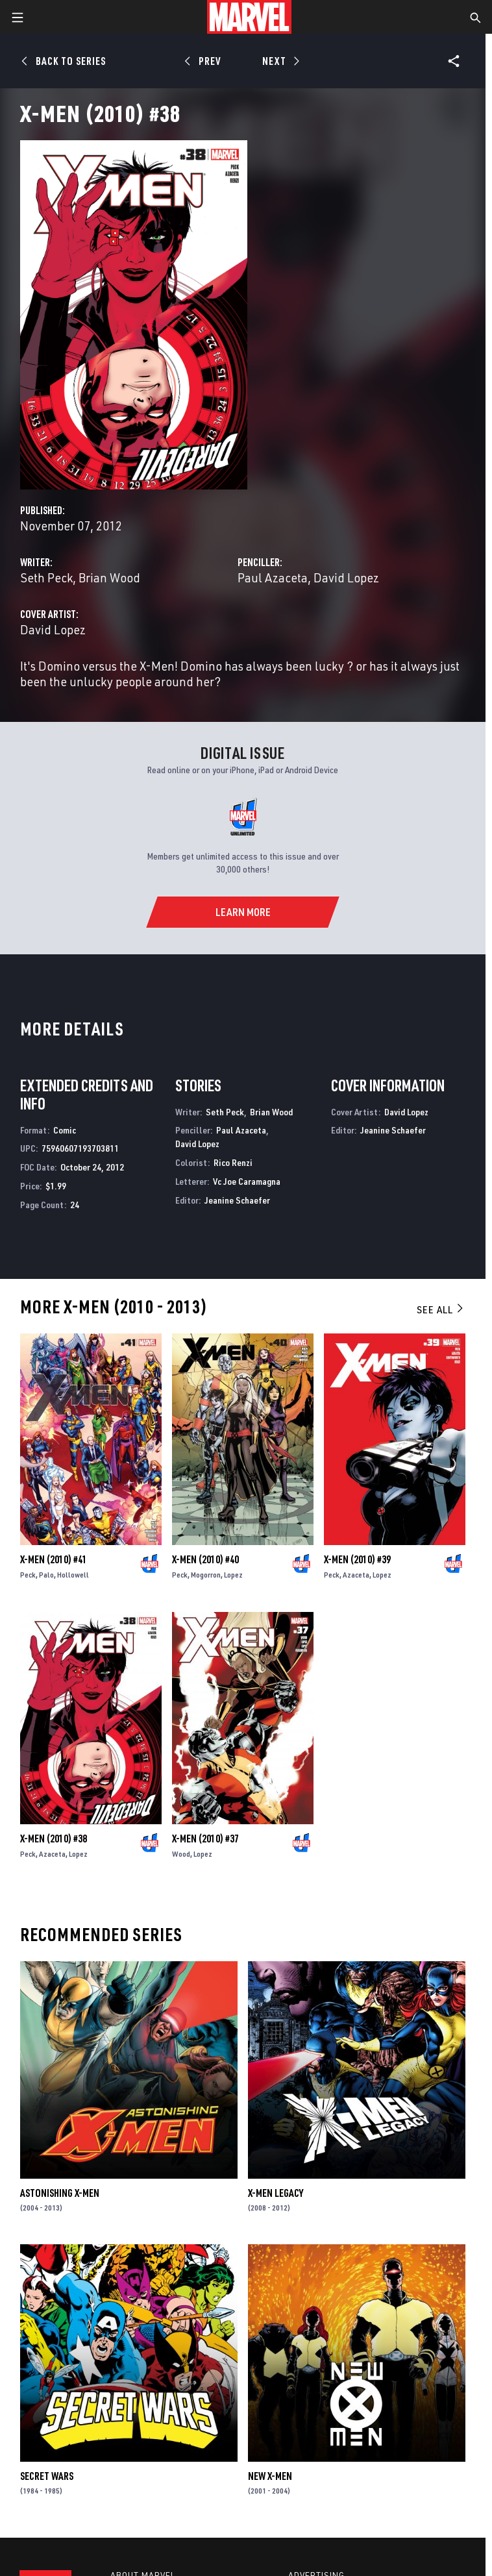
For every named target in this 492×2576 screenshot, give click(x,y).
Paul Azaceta (273, 577)
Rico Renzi (233, 1162)
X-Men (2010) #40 (205, 1559)
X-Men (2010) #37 (205, 1838)
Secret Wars (46, 2476)
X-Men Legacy (275, 2192)
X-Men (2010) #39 (357, 1559)
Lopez (233, 1574)
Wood (181, 1854)
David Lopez (346, 577)
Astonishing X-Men (59, 2192)
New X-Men (270, 2476)
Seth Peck (46, 577)
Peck (28, 1574)
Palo (46, 1574)
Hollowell (73, 1574)
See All (441, 1309)
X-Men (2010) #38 (53, 1838)
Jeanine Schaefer (237, 1200)
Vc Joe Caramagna (246, 1181)
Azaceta (356, 1574)
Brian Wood (109, 577)
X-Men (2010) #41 (53, 1559)
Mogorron (206, 1574)
